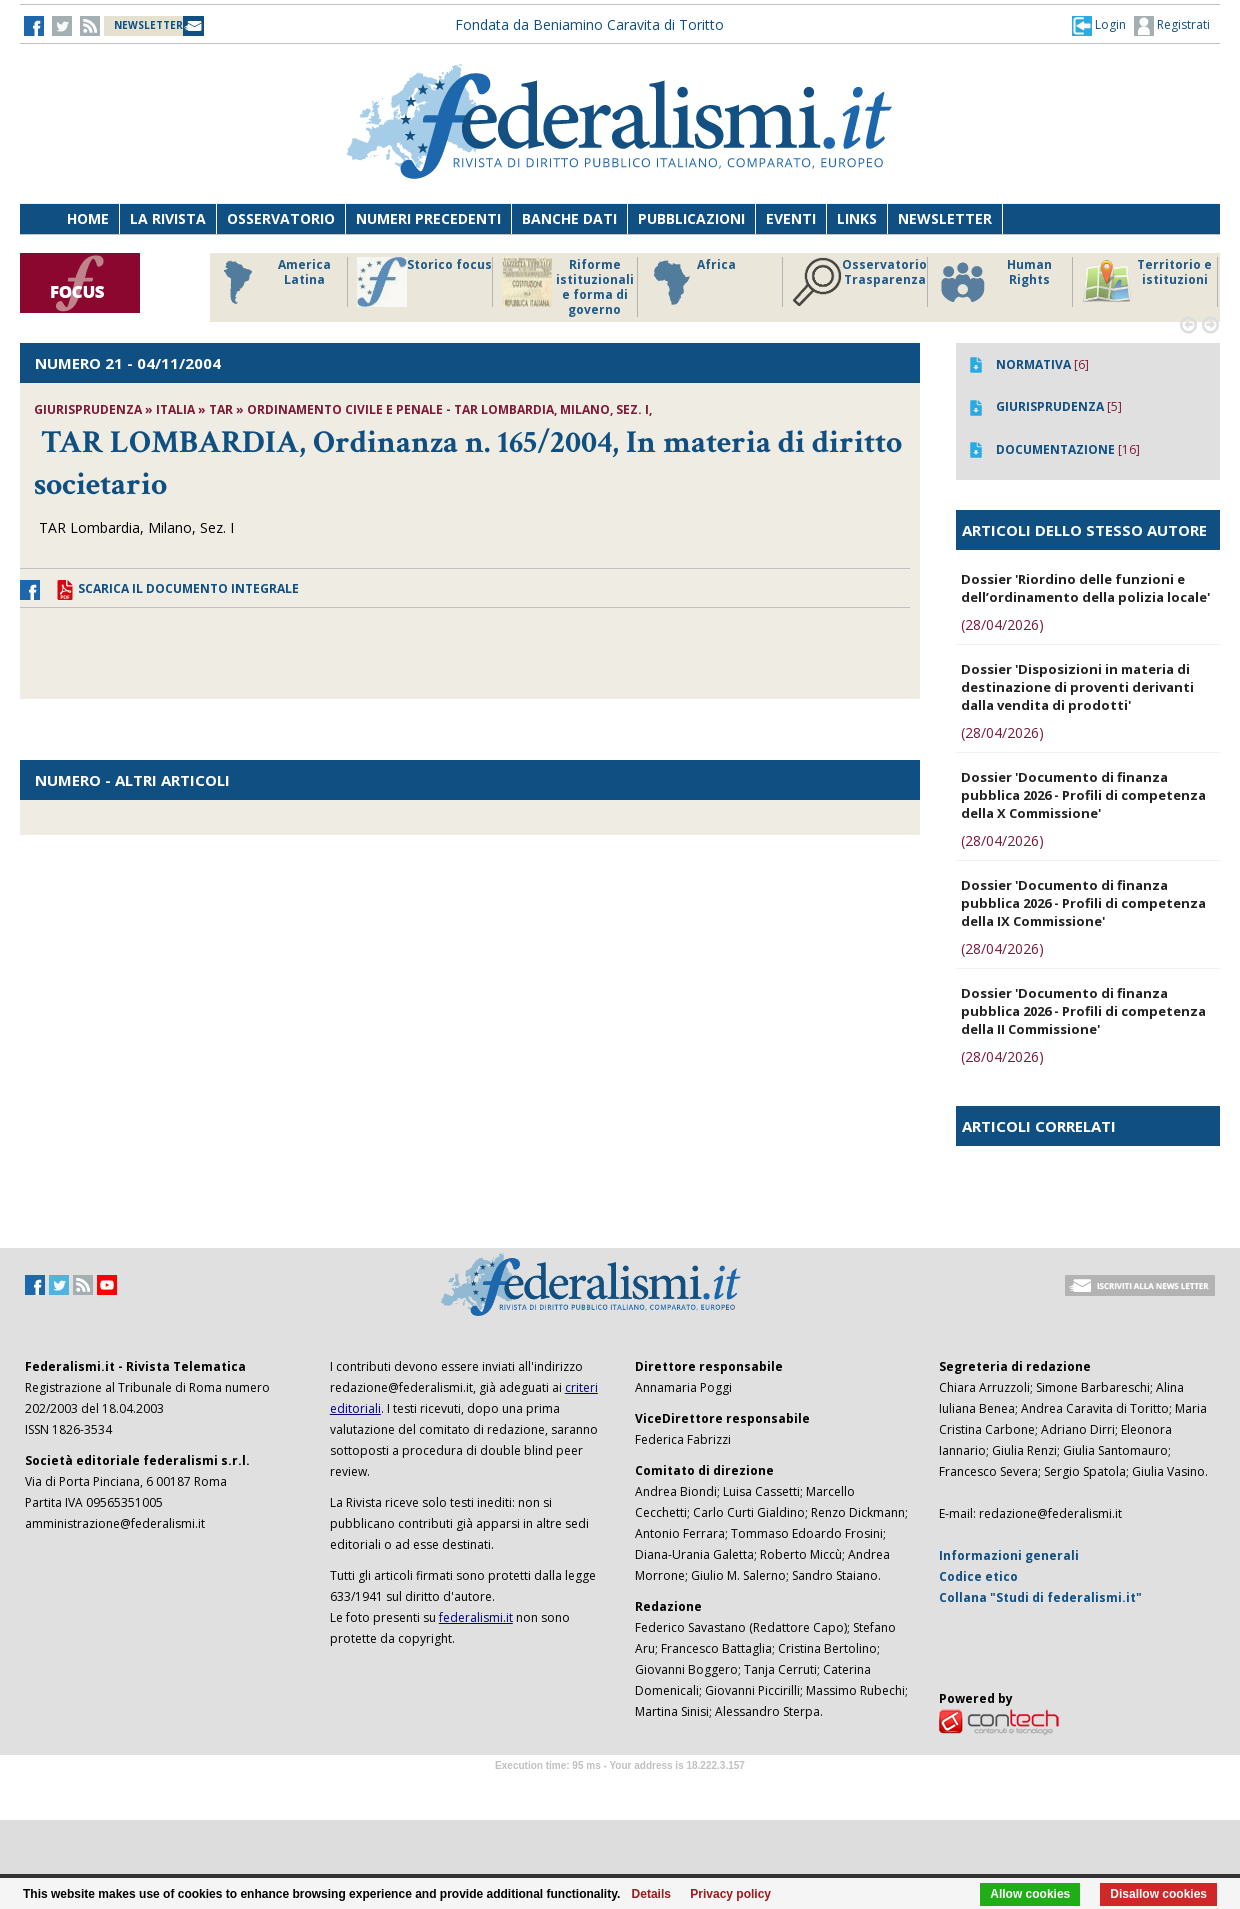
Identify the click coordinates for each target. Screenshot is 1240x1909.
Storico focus (424, 282)
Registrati (1172, 26)
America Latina (271, 282)
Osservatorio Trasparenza (859, 282)
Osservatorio (281, 218)
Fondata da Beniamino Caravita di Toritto (589, 24)
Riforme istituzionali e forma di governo (568, 287)
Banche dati (569, 218)
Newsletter (945, 218)
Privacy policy (730, 1894)
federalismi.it (476, 1617)
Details (651, 1894)
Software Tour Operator (620, 1788)
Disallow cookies (1158, 1894)
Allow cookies (1030, 1894)
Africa (691, 282)
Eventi (791, 218)
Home (88, 218)
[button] (1099, 25)
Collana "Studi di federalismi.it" (1040, 1597)
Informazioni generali (1009, 1555)
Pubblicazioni (691, 218)
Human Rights (994, 282)
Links (857, 218)
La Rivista (168, 218)
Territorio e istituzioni (1147, 282)
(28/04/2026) (1002, 624)
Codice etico (978, 1576)
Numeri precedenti (428, 218)
